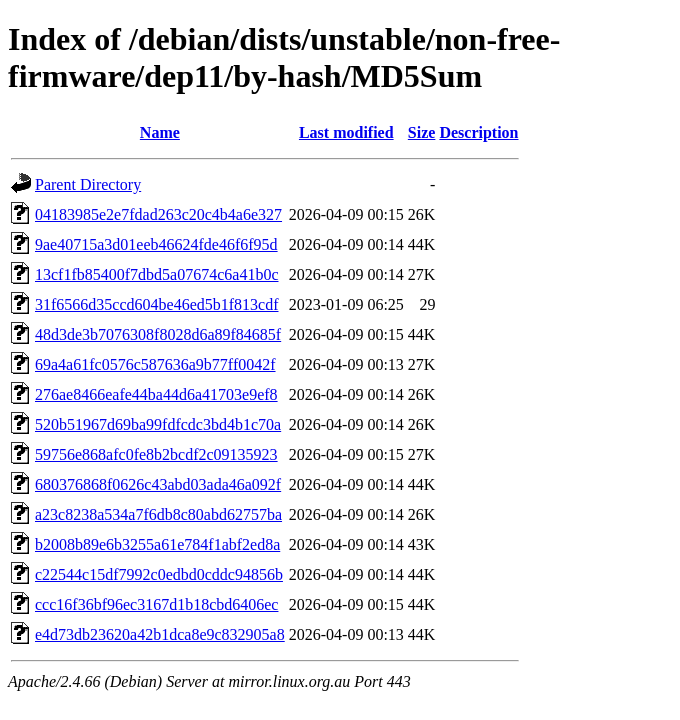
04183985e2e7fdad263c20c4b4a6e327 (158, 214)
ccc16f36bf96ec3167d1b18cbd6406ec (156, 604)
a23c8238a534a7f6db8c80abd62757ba (158, 514)
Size (422, 132)
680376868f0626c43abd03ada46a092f (158, 484)
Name (160, 132)
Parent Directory (88, 184)
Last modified (346, 132)
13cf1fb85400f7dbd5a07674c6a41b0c (157, 274)
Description (478, 132)
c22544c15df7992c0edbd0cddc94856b (159, 574)
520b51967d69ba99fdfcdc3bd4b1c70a (158, 424)
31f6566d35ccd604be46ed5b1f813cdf (157, 304)
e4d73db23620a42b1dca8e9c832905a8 (160, 634)
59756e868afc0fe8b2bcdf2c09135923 (156, 454)
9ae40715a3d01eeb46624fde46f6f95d (156, 244)
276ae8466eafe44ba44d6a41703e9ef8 (156, 394)
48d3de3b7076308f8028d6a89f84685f (158, 334)
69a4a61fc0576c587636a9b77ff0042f (155, 364)
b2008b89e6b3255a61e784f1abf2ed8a (157, 544)
